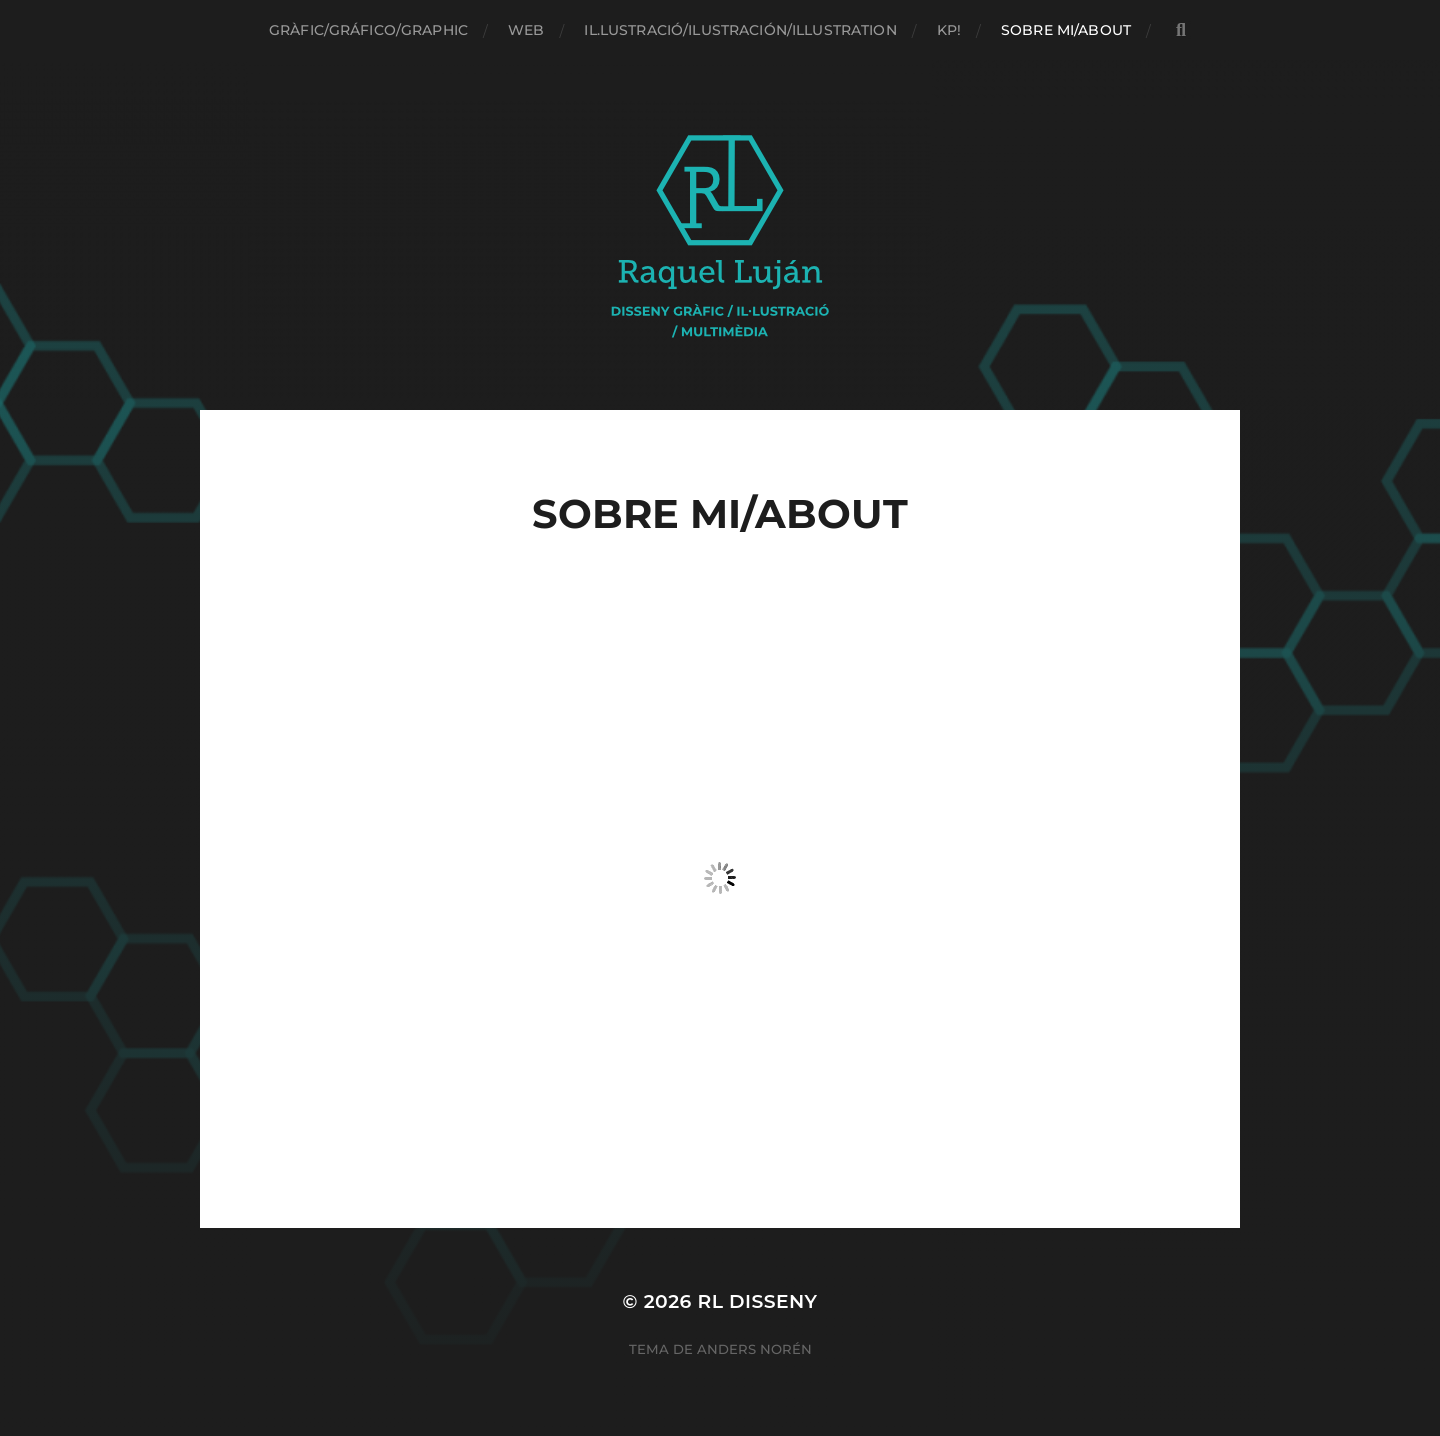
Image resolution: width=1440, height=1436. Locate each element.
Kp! (949, 30)
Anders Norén (754, 1349)
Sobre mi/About (1066, 30)
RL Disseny (757, 1301)
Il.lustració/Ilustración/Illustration (740, 30)
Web (526, 30)
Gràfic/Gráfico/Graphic (368, 30)
